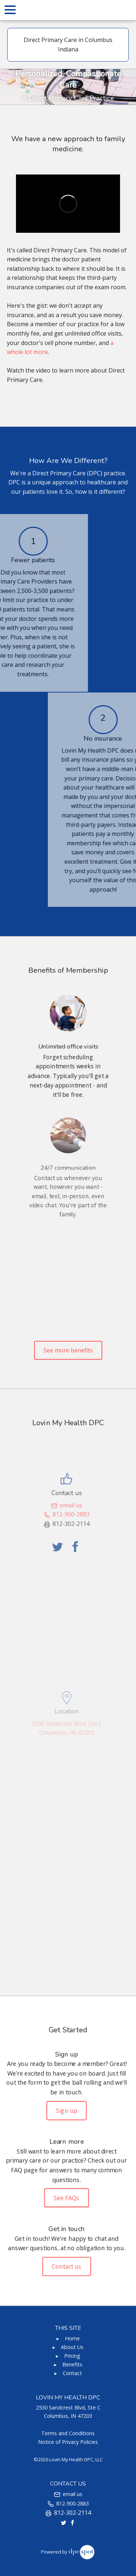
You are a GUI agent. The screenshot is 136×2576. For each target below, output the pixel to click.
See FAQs (66, 2197)
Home (72, 2338)
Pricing (72, 2355)
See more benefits (68, 1350)
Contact (72, 2373)
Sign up (66, 2112)
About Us (72, 2347)
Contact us (66, 2262)
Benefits (72, 2364)
